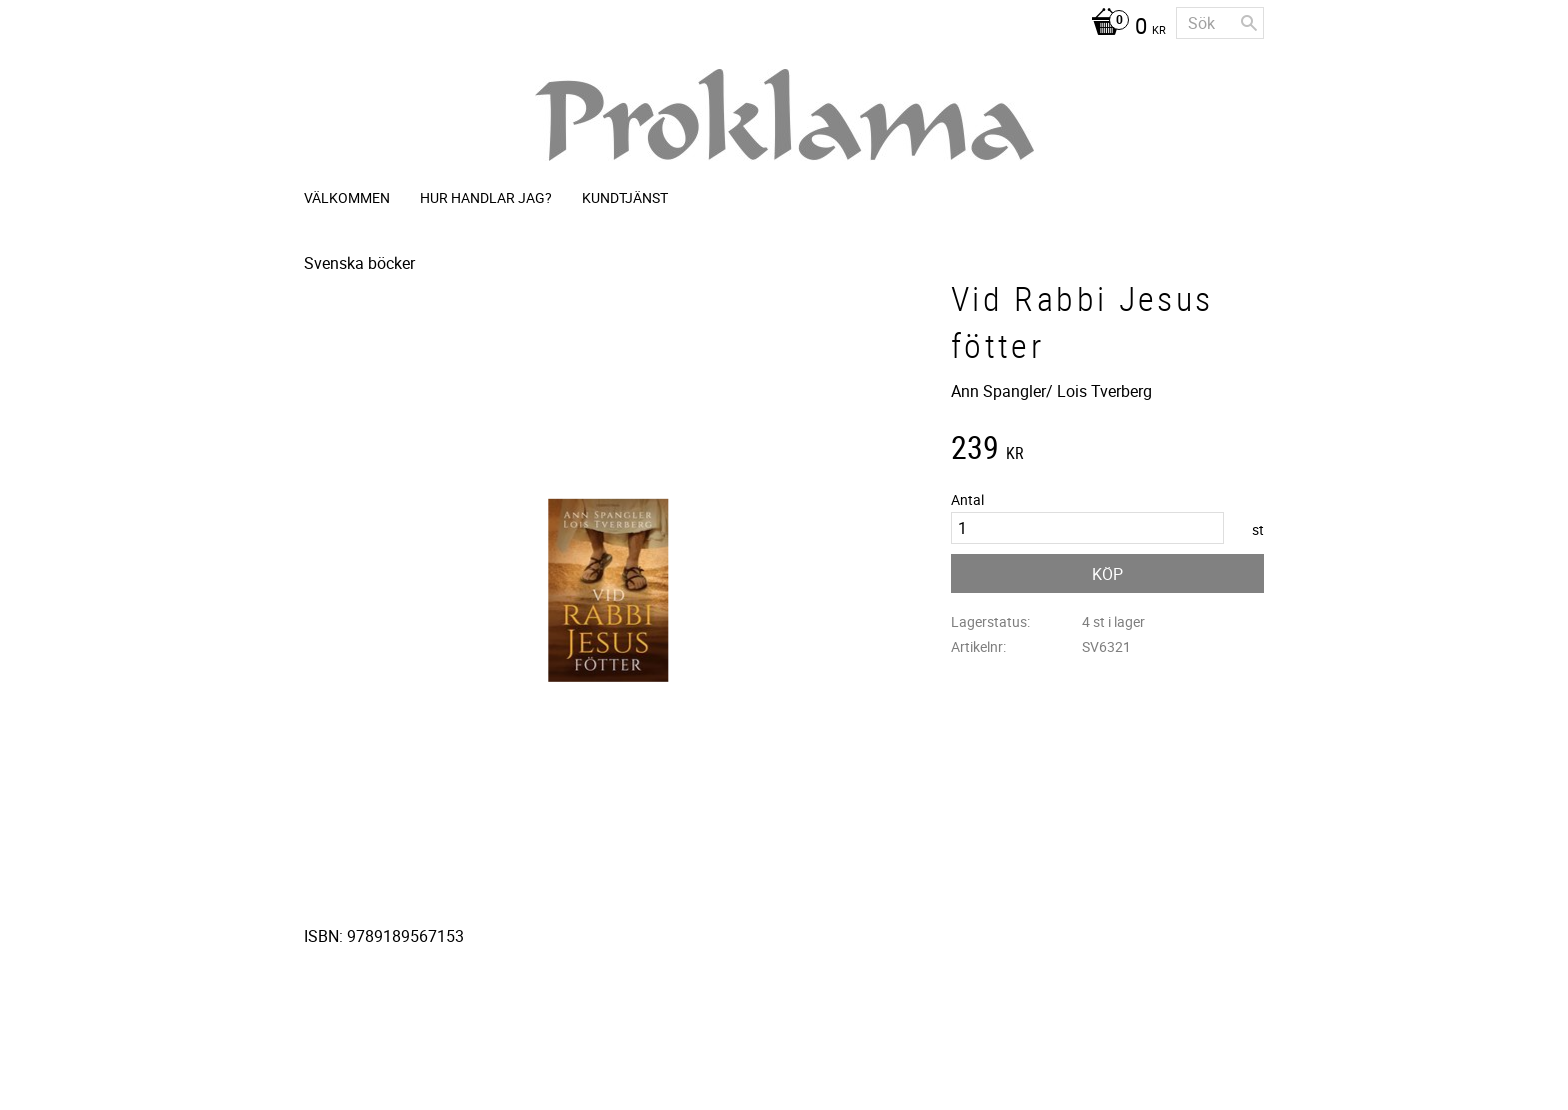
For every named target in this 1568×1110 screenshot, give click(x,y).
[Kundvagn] (1123, 28)
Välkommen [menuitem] (347, 197)
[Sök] (1249, 23)
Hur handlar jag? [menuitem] (486, 197)
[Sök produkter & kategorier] (1220, 23)
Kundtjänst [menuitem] (625, 197)
